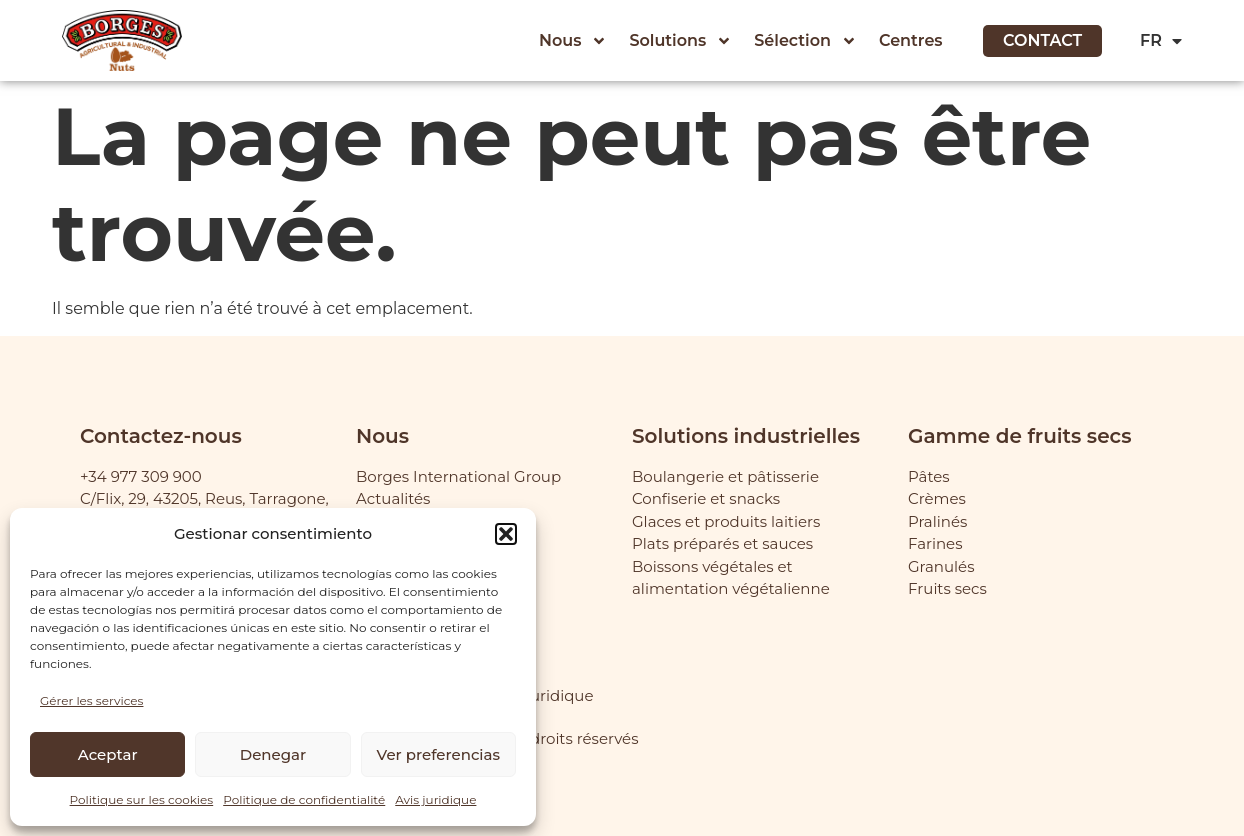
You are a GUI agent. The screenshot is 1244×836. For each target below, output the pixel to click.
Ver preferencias (438, 754)
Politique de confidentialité (304, 799)
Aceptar (108, 754)
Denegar (273, 754)
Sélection (805, 41)
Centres (911, 40)
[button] (506, 534)
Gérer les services (91, 700)
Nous (573, 41)
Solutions (680, 41)
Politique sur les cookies (142, 799)
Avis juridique (435, 799)
